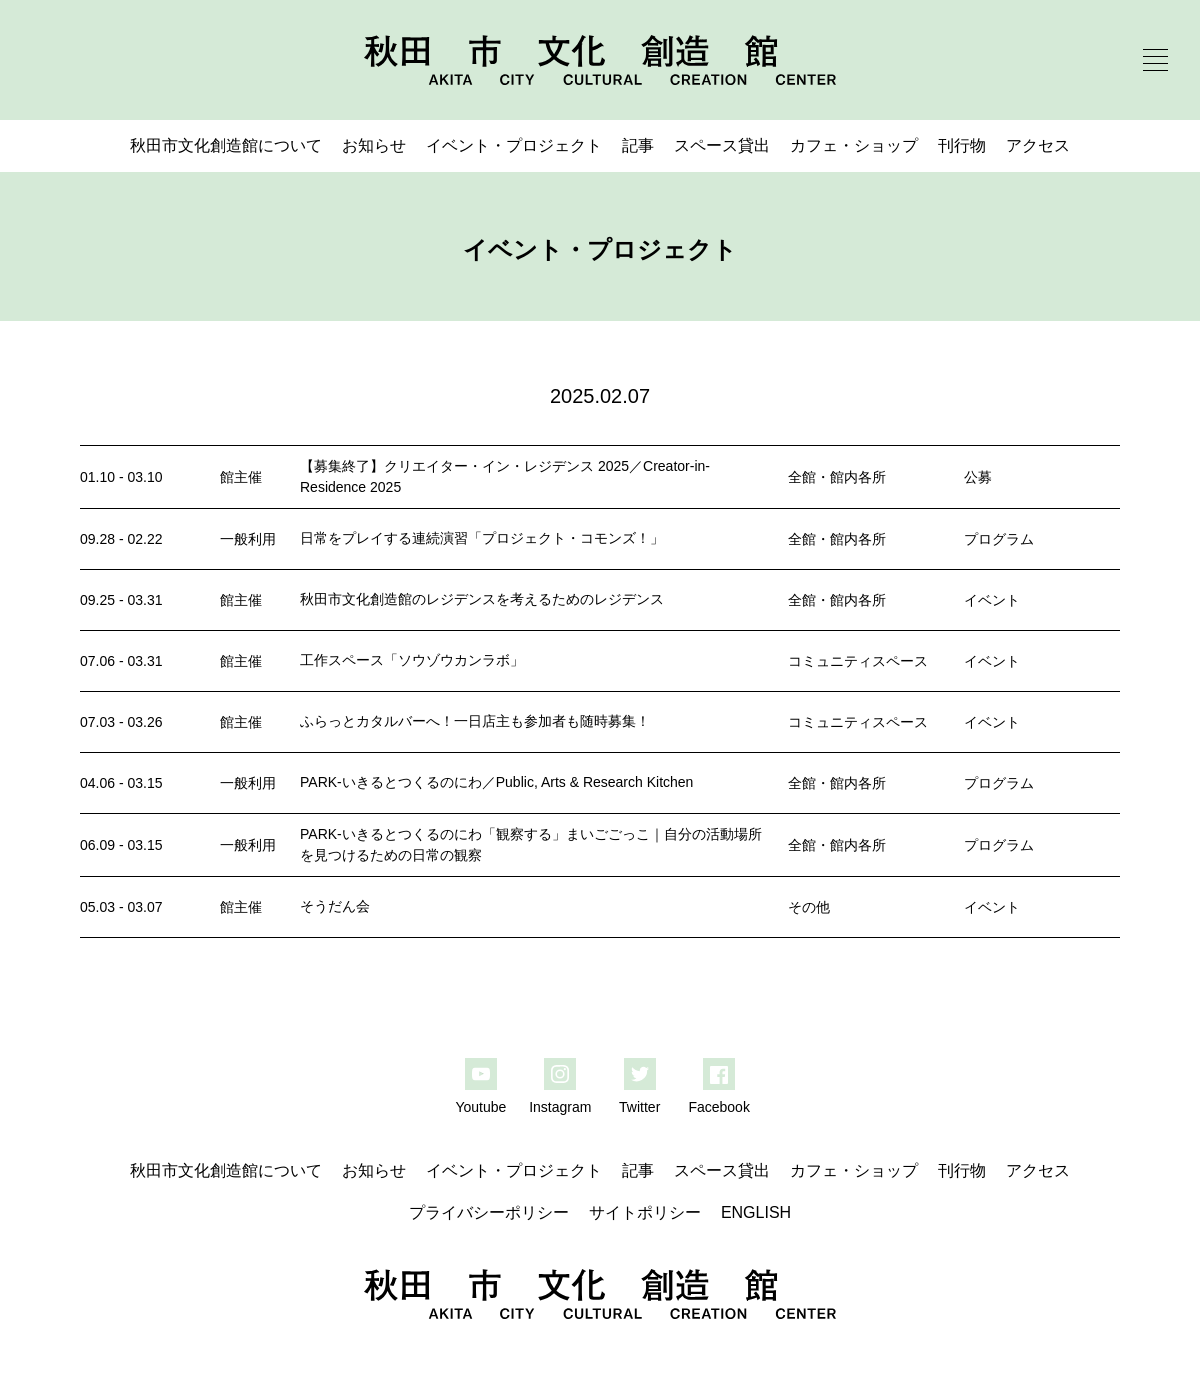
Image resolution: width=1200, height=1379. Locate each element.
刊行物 (962, 145)
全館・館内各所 (837, 477)
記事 (638, 145)
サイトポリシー (645, 1212)
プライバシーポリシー (489, 1212)
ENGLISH (756, 1212)
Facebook (718, 1107)
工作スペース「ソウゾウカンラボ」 (412, 660)
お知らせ (374, 145)
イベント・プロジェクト (514, 145)
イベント (992, 600)
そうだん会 (335, 906)
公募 (978, 477)
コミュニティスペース (858, 661)
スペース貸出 (722, 145)
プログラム (999, 539)
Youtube (480, 1107)
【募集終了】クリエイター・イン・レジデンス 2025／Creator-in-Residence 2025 (505, 476)
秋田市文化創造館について (226, 145)
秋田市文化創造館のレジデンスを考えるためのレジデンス (482, 599)
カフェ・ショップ (854, 145)
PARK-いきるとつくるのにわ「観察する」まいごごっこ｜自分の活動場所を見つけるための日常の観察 (531, 844)
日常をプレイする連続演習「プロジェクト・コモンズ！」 (482, 538)
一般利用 (248, 539)
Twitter (639, 1107)
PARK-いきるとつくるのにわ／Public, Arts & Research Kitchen (496, 782)
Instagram (560, 1107)
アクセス (1038, 145)
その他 (809, 907)
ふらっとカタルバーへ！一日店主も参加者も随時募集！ (475, 721)
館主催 (241, 477)
